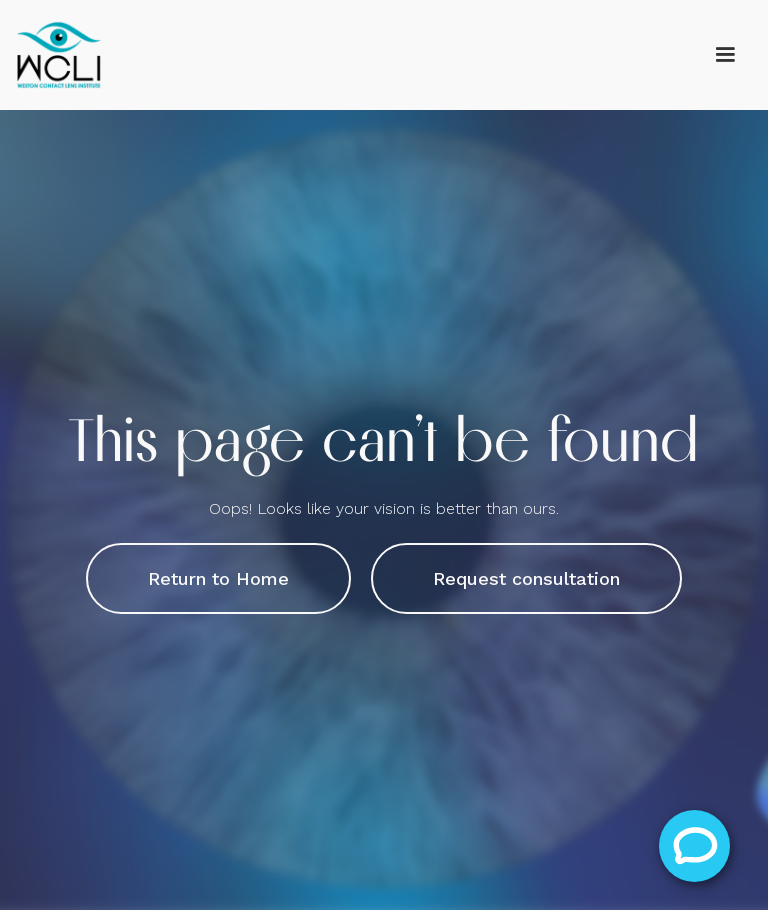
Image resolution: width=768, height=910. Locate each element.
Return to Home (218, 578)
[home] (59, 55)
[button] (725, 55)
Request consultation (526, 578)
